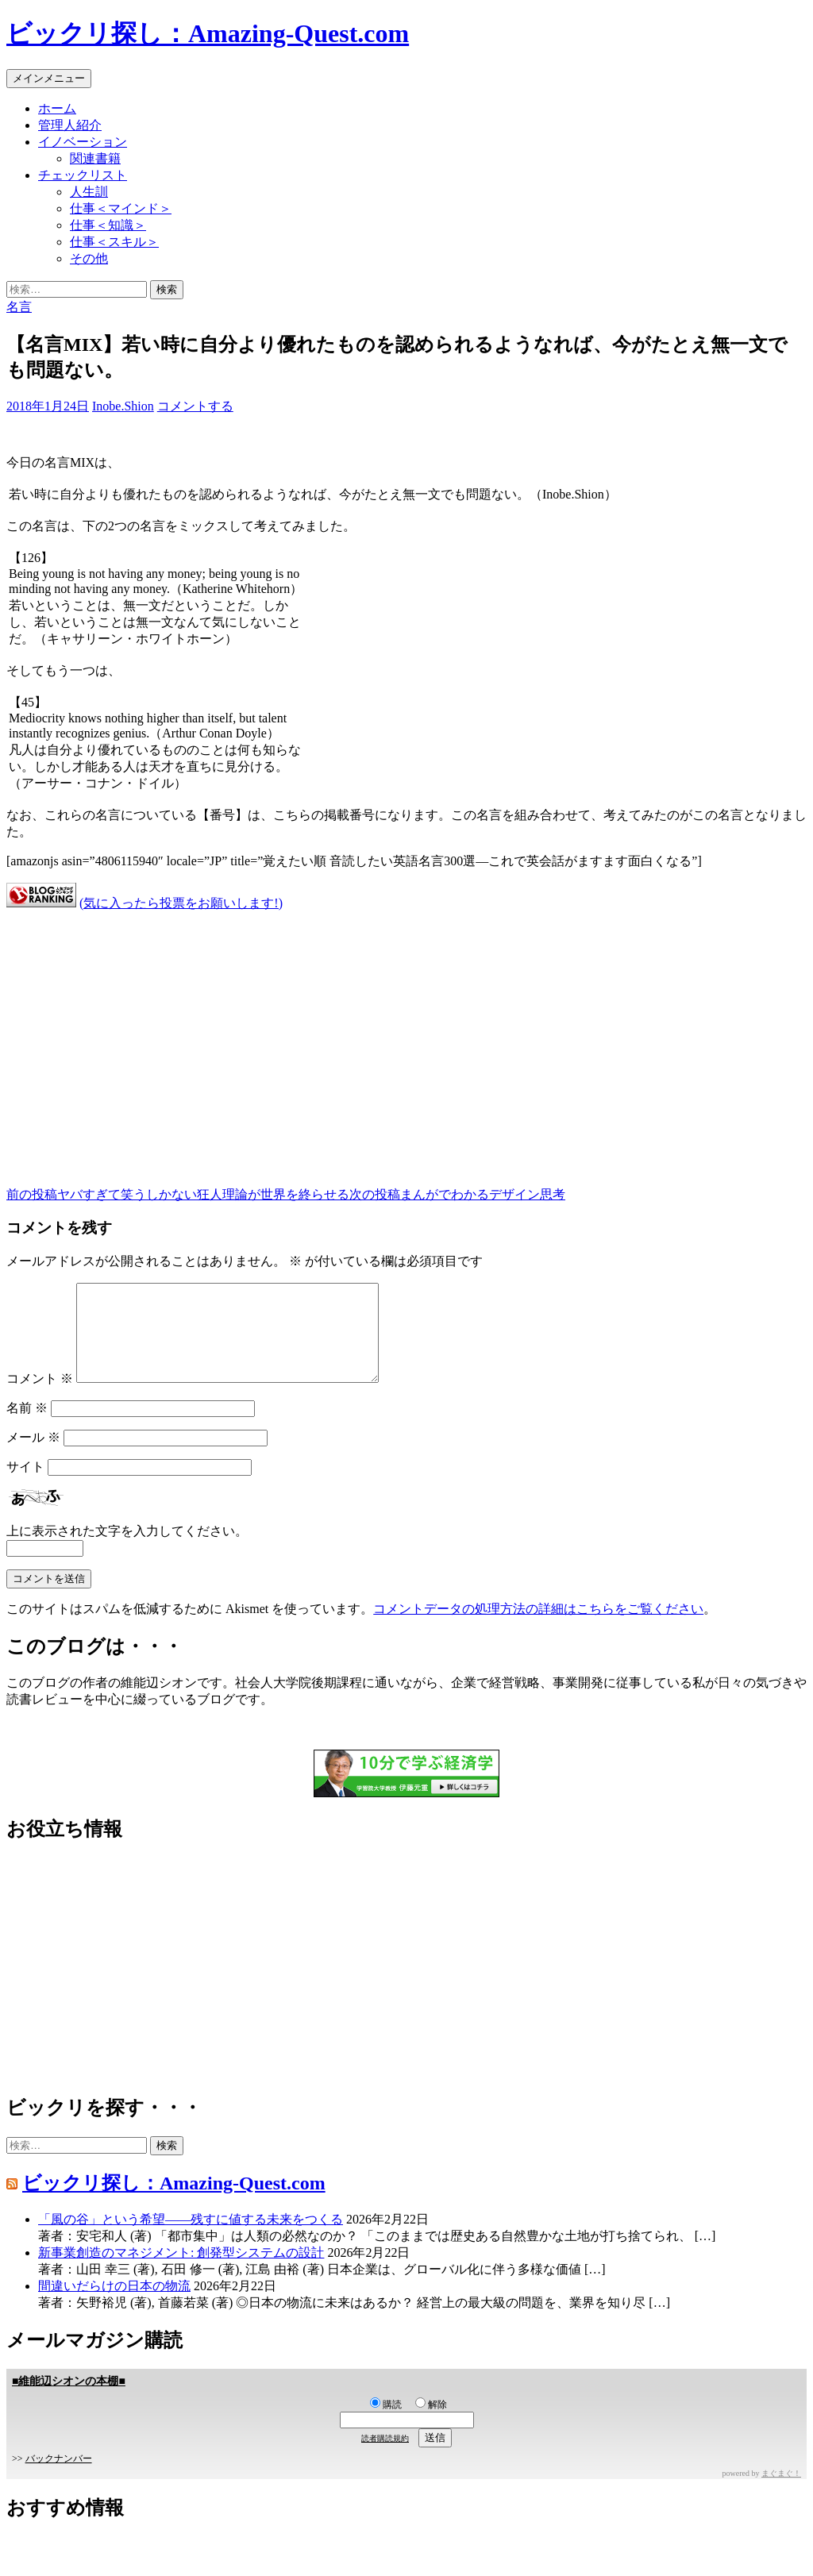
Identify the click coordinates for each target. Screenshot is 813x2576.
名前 (27, 1427)
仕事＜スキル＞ (114, 241)
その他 (89, 258)
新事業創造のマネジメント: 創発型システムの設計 (181, 2271)
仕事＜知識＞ (108, 225)
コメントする (195, 406)
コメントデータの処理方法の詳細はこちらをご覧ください (538, 1628)
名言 (19, 307)
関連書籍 (95, 158)
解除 (431, 2423)
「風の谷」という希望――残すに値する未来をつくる (190, 2238)
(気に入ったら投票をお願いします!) (181, 903)
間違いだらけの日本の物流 (114, 2305)
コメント (39, 1397)
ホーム (57, 108)
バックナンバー (58, 2477)
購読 (386, 2423)
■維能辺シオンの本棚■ (68, 2400)
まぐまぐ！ (781, 2492)
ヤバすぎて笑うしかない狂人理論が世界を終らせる (177, 1194)
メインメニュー (49, 78)
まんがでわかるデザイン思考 (457, 1194)
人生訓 (89, 191)
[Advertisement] (406, 1036)
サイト (25, 1485)
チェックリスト (82, 175)
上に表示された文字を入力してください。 (127, 1550)
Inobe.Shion (123, 406)
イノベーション (82, 141)
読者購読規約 (385, 2457)
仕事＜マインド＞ (120, 208)
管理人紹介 (70, 125)
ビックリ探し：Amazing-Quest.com (207, 33)
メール (33, 1456)
